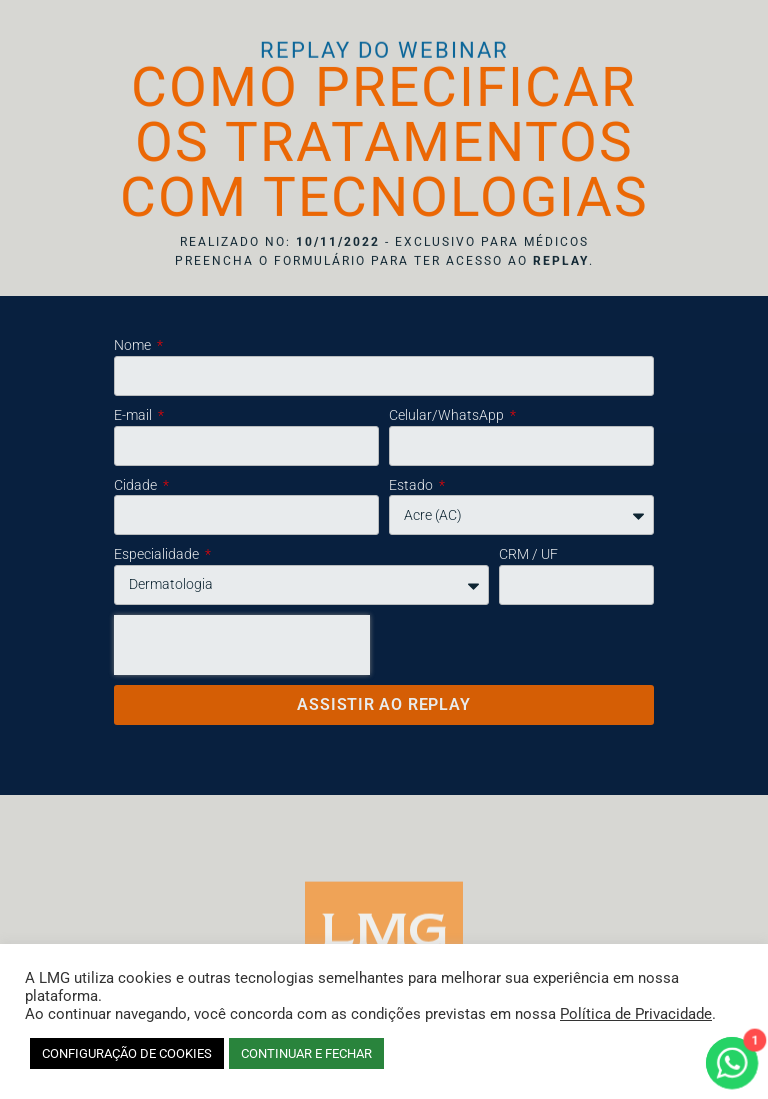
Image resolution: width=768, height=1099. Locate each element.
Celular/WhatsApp (448, 415)
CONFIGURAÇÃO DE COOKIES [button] (127, 1053)
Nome (134, 345)
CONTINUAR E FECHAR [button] (306, 1053)
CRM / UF (528, 554)
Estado (412, 485)
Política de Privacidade (636, 1014)
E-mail (134, 415)
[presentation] (242, 645)
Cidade (137, 485)
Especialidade (158, 554)
